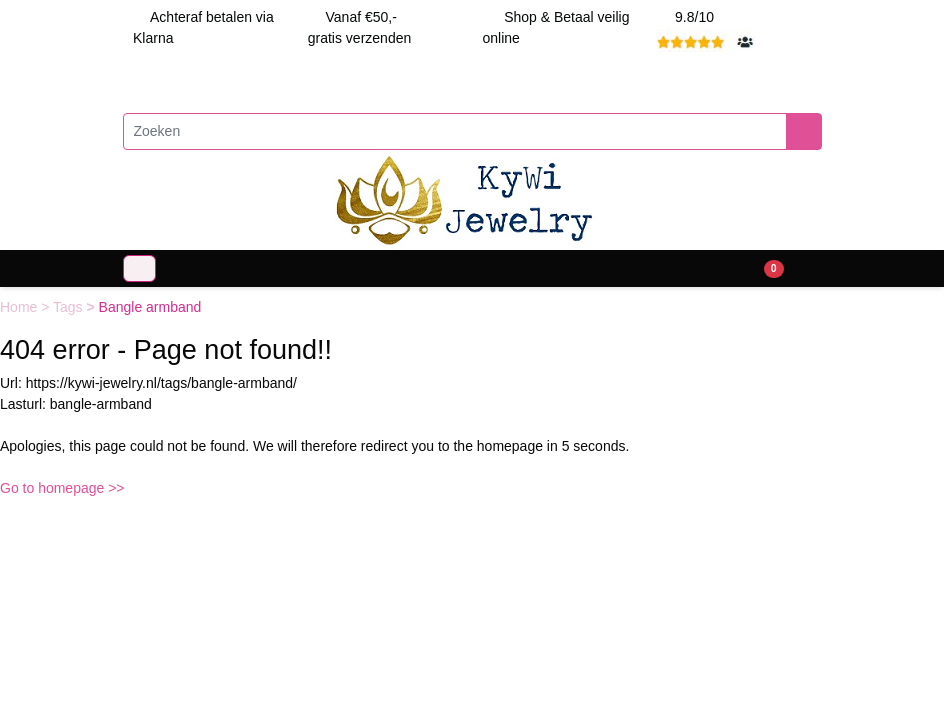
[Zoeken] (455, 131)
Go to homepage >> (62, 488)
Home (20, 307)
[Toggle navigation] (139, 268)
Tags (69, 307)
